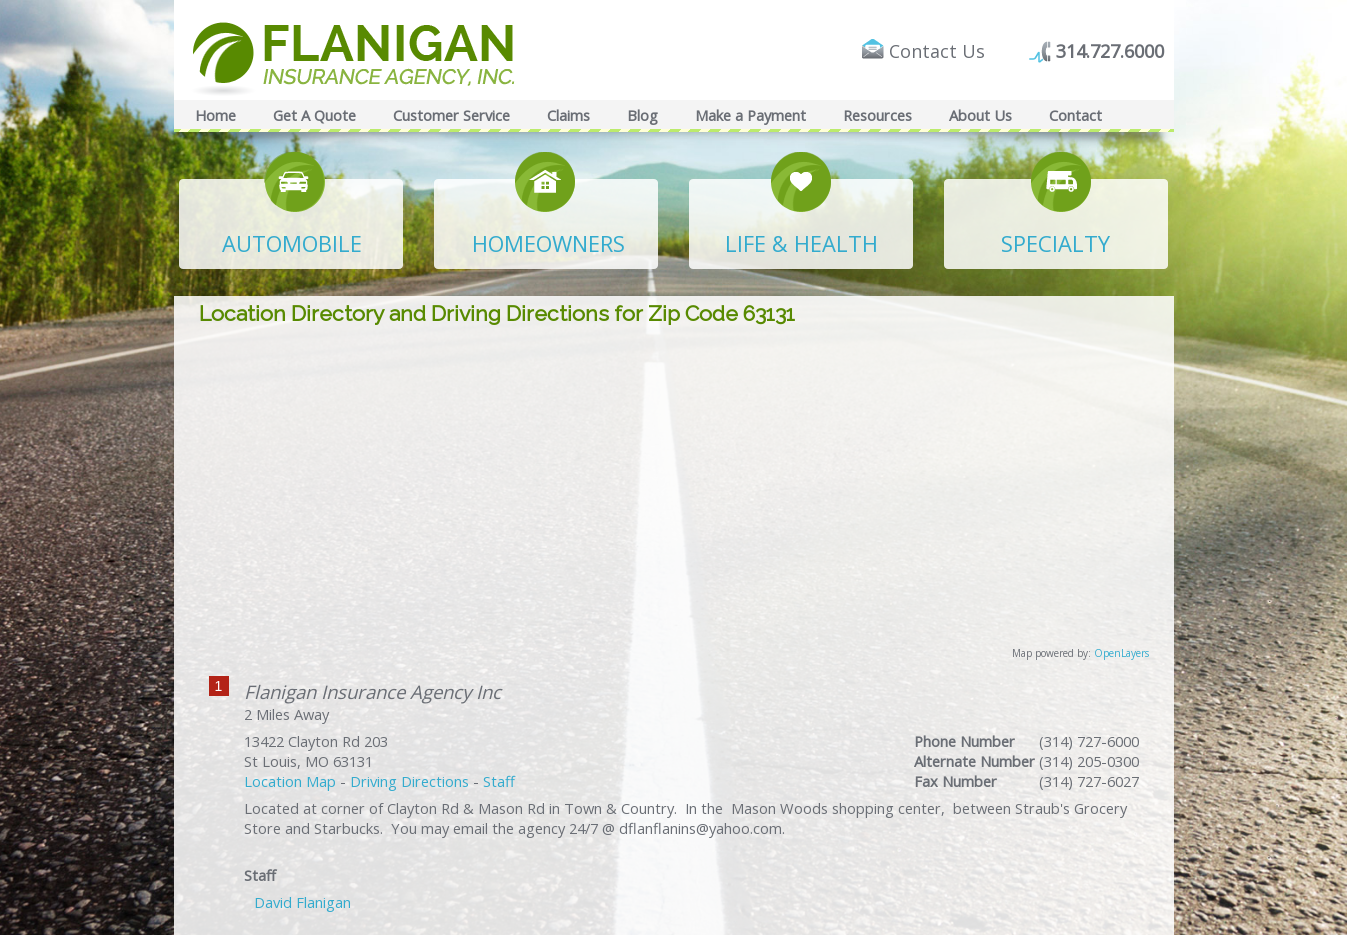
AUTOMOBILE (292, 243)
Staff (499, 781)
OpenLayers (1121, 653)
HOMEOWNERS (548, 243)
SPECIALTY (1055, 243)
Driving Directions (409, 781)
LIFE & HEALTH (801, 243)
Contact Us (937, 51)
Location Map (290, 781)
